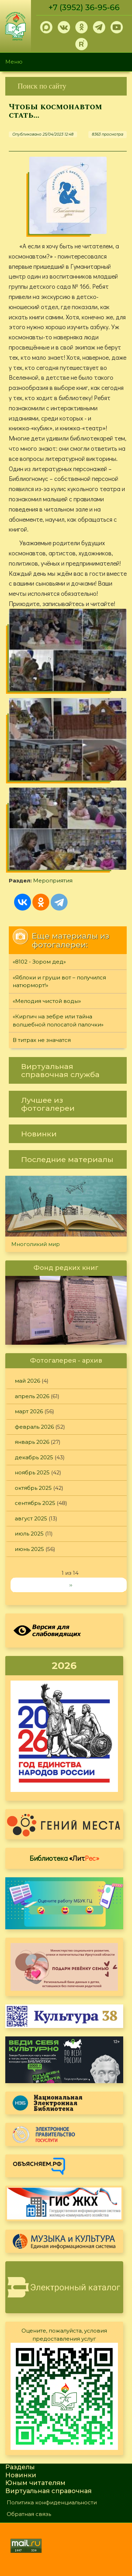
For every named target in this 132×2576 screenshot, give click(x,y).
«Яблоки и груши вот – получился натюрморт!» (59, 981)
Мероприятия (53, 880)
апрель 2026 (32, 1396)
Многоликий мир (35, 1244)
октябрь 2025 (33, 1488)
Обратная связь (29, 2514)
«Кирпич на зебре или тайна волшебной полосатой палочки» (58, 1020)
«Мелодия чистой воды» (47, 1001)
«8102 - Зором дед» (39, 961)
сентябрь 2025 (35, 1503)
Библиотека (64, 1858)
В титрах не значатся (42, 1040)
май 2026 (27, 1380)
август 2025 (31, 1518)
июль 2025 (29, 1533)
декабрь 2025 (34, 1457)
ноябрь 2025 (32, 1472)
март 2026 (29, 1411)
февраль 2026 (34, 1426)
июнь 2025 (29, 1549)
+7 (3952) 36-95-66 (84, 7)
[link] (66, 86)
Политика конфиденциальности (52, 2502)
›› (70, 1585)
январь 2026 (32, 1442)
